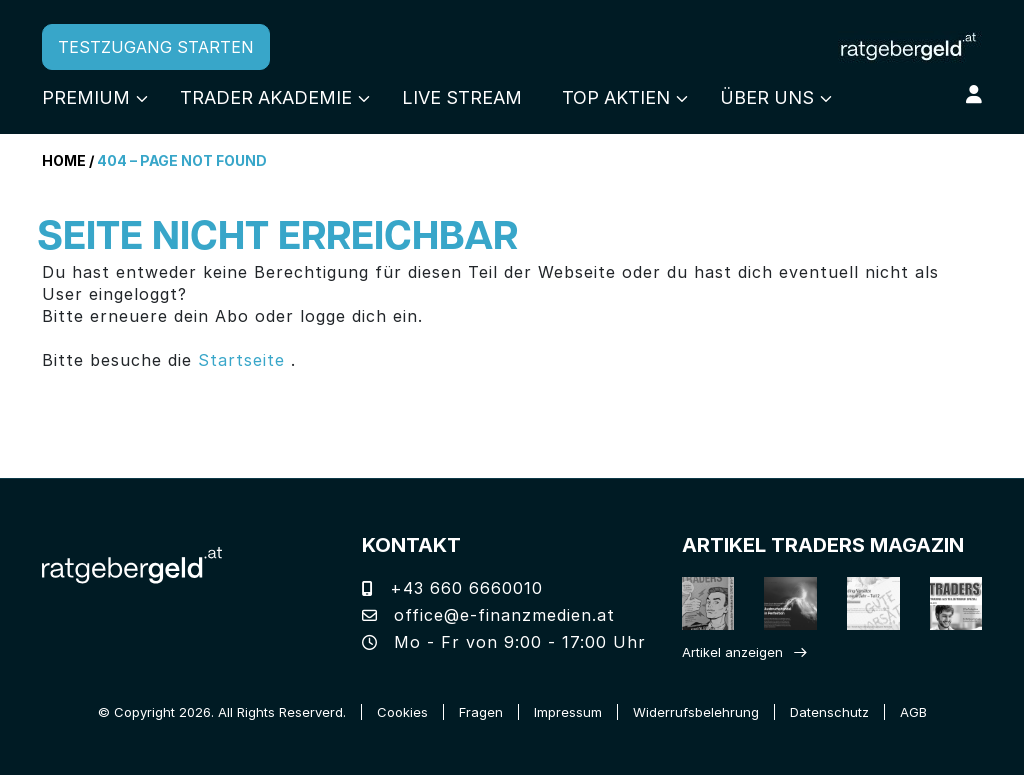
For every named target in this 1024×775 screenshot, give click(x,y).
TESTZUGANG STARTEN (156, 47)
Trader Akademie (266, 97)
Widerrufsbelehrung (696, 712)
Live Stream (462, 97)
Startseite (241, 360)
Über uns (767, 97)
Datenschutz (829, 712)
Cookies (402, 712)
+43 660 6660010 (452, 588)
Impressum (568, 712)
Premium (86, 97)
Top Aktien (616, 97)
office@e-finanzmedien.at (488, 615)
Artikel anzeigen (732, 652)
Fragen (481, 712)
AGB (913, 712)
